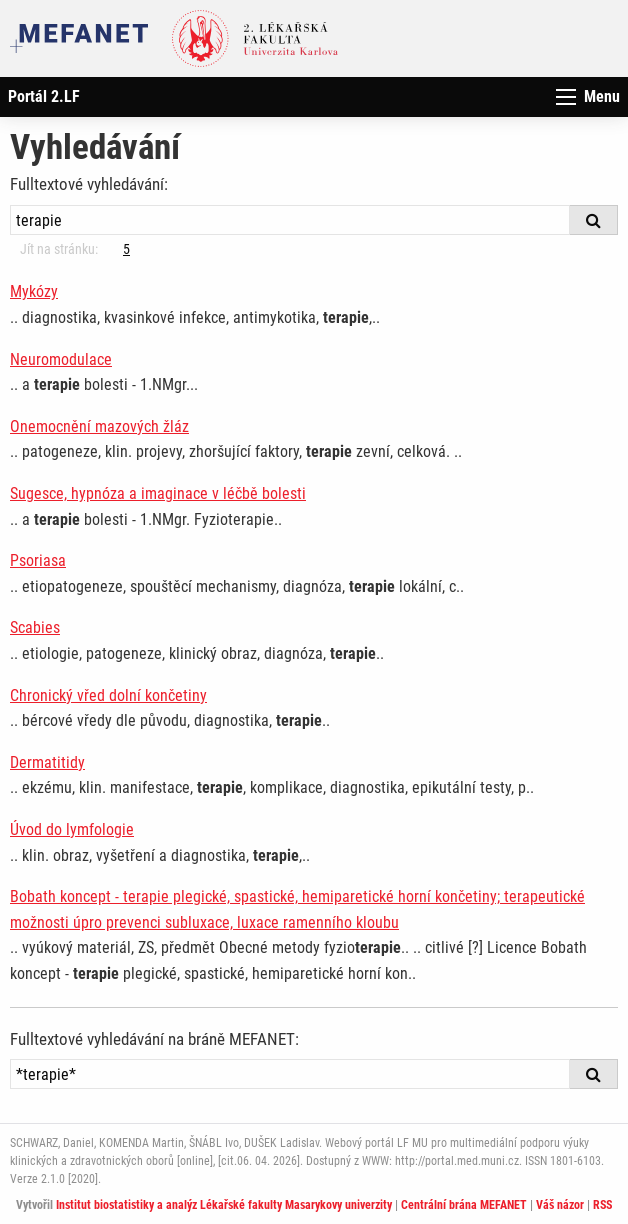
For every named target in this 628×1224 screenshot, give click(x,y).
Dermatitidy (47, 762)
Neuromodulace (61, 359)
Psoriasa (38, 560)
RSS (602, 1205)
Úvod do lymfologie (72, 829)
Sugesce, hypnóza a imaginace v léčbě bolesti (158, 493)
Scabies (35, 627)
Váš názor (560, 1205)
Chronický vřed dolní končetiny (108, 695)
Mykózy (34, 291)
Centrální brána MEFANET (464, 1205)
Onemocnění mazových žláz (99, 426)
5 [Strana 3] (126, 249)
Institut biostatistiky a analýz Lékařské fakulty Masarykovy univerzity (224, 1205)
